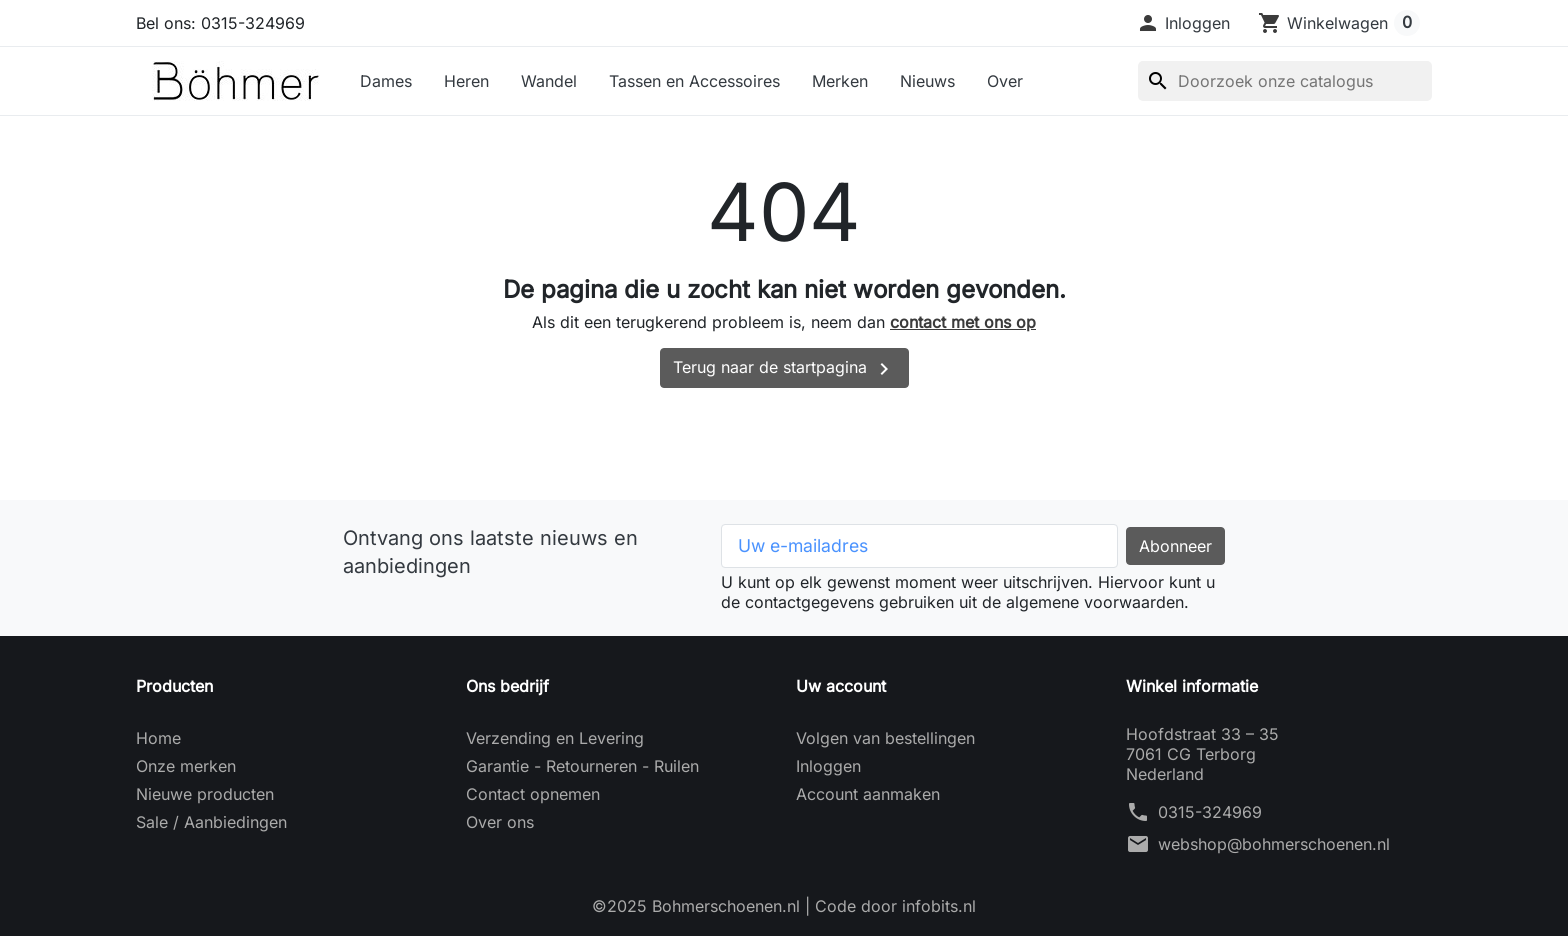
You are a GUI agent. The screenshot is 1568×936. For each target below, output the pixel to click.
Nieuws (927, 81)
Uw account (841, 686)
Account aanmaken (868, 794)
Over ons (500, 822)
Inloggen (828, 766)
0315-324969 (1210, 812)
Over (1005, 81)
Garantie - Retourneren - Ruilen (582, 766)
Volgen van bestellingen (885, 738)
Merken (840, 81)
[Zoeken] (1285, 81)
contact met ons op (963, 322)
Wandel (549, 81)
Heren (466, 81)
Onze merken (186, 766)
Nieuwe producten (205, 794)
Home (158, 738)
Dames (386, 81)
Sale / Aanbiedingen (211, 822)
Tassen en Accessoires (694, 81)
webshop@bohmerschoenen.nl (1274, 844)
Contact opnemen (533, 794)
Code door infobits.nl (895, 906)
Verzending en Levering (555, 738)
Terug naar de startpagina (784, 369)
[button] (1183, 23)
